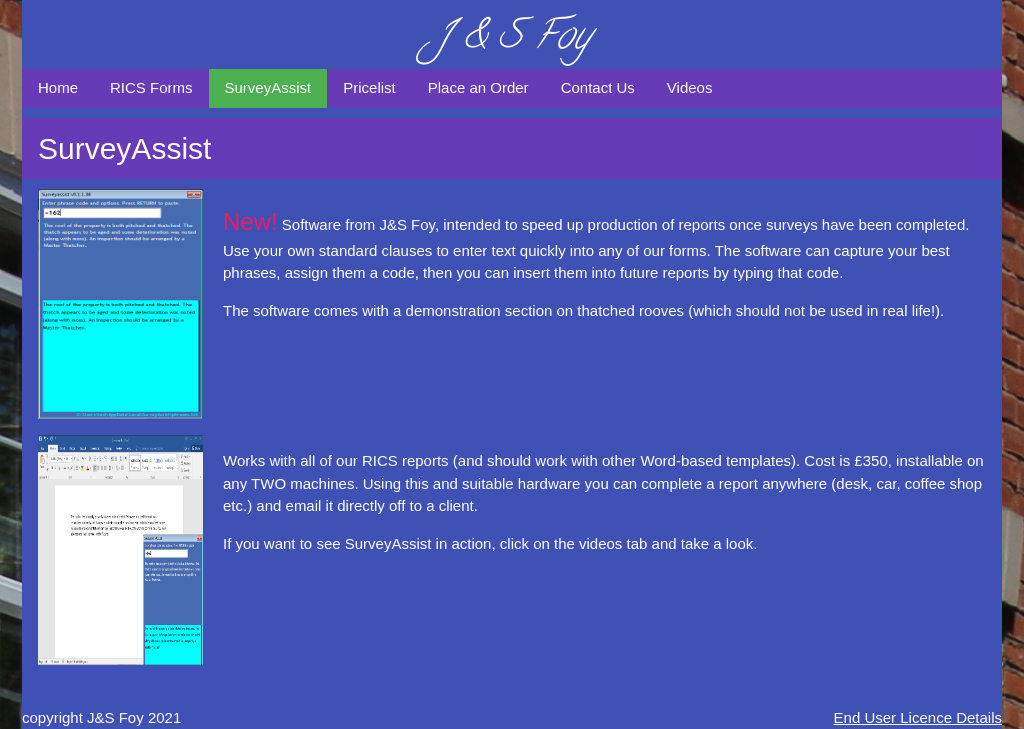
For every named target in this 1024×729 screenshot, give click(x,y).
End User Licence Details (918, 717)
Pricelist (369, 87)
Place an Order (478, 87)
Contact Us (598, 87)
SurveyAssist (268, 87)
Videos (690, 87)
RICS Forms (151, 87)
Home (58, 87)
